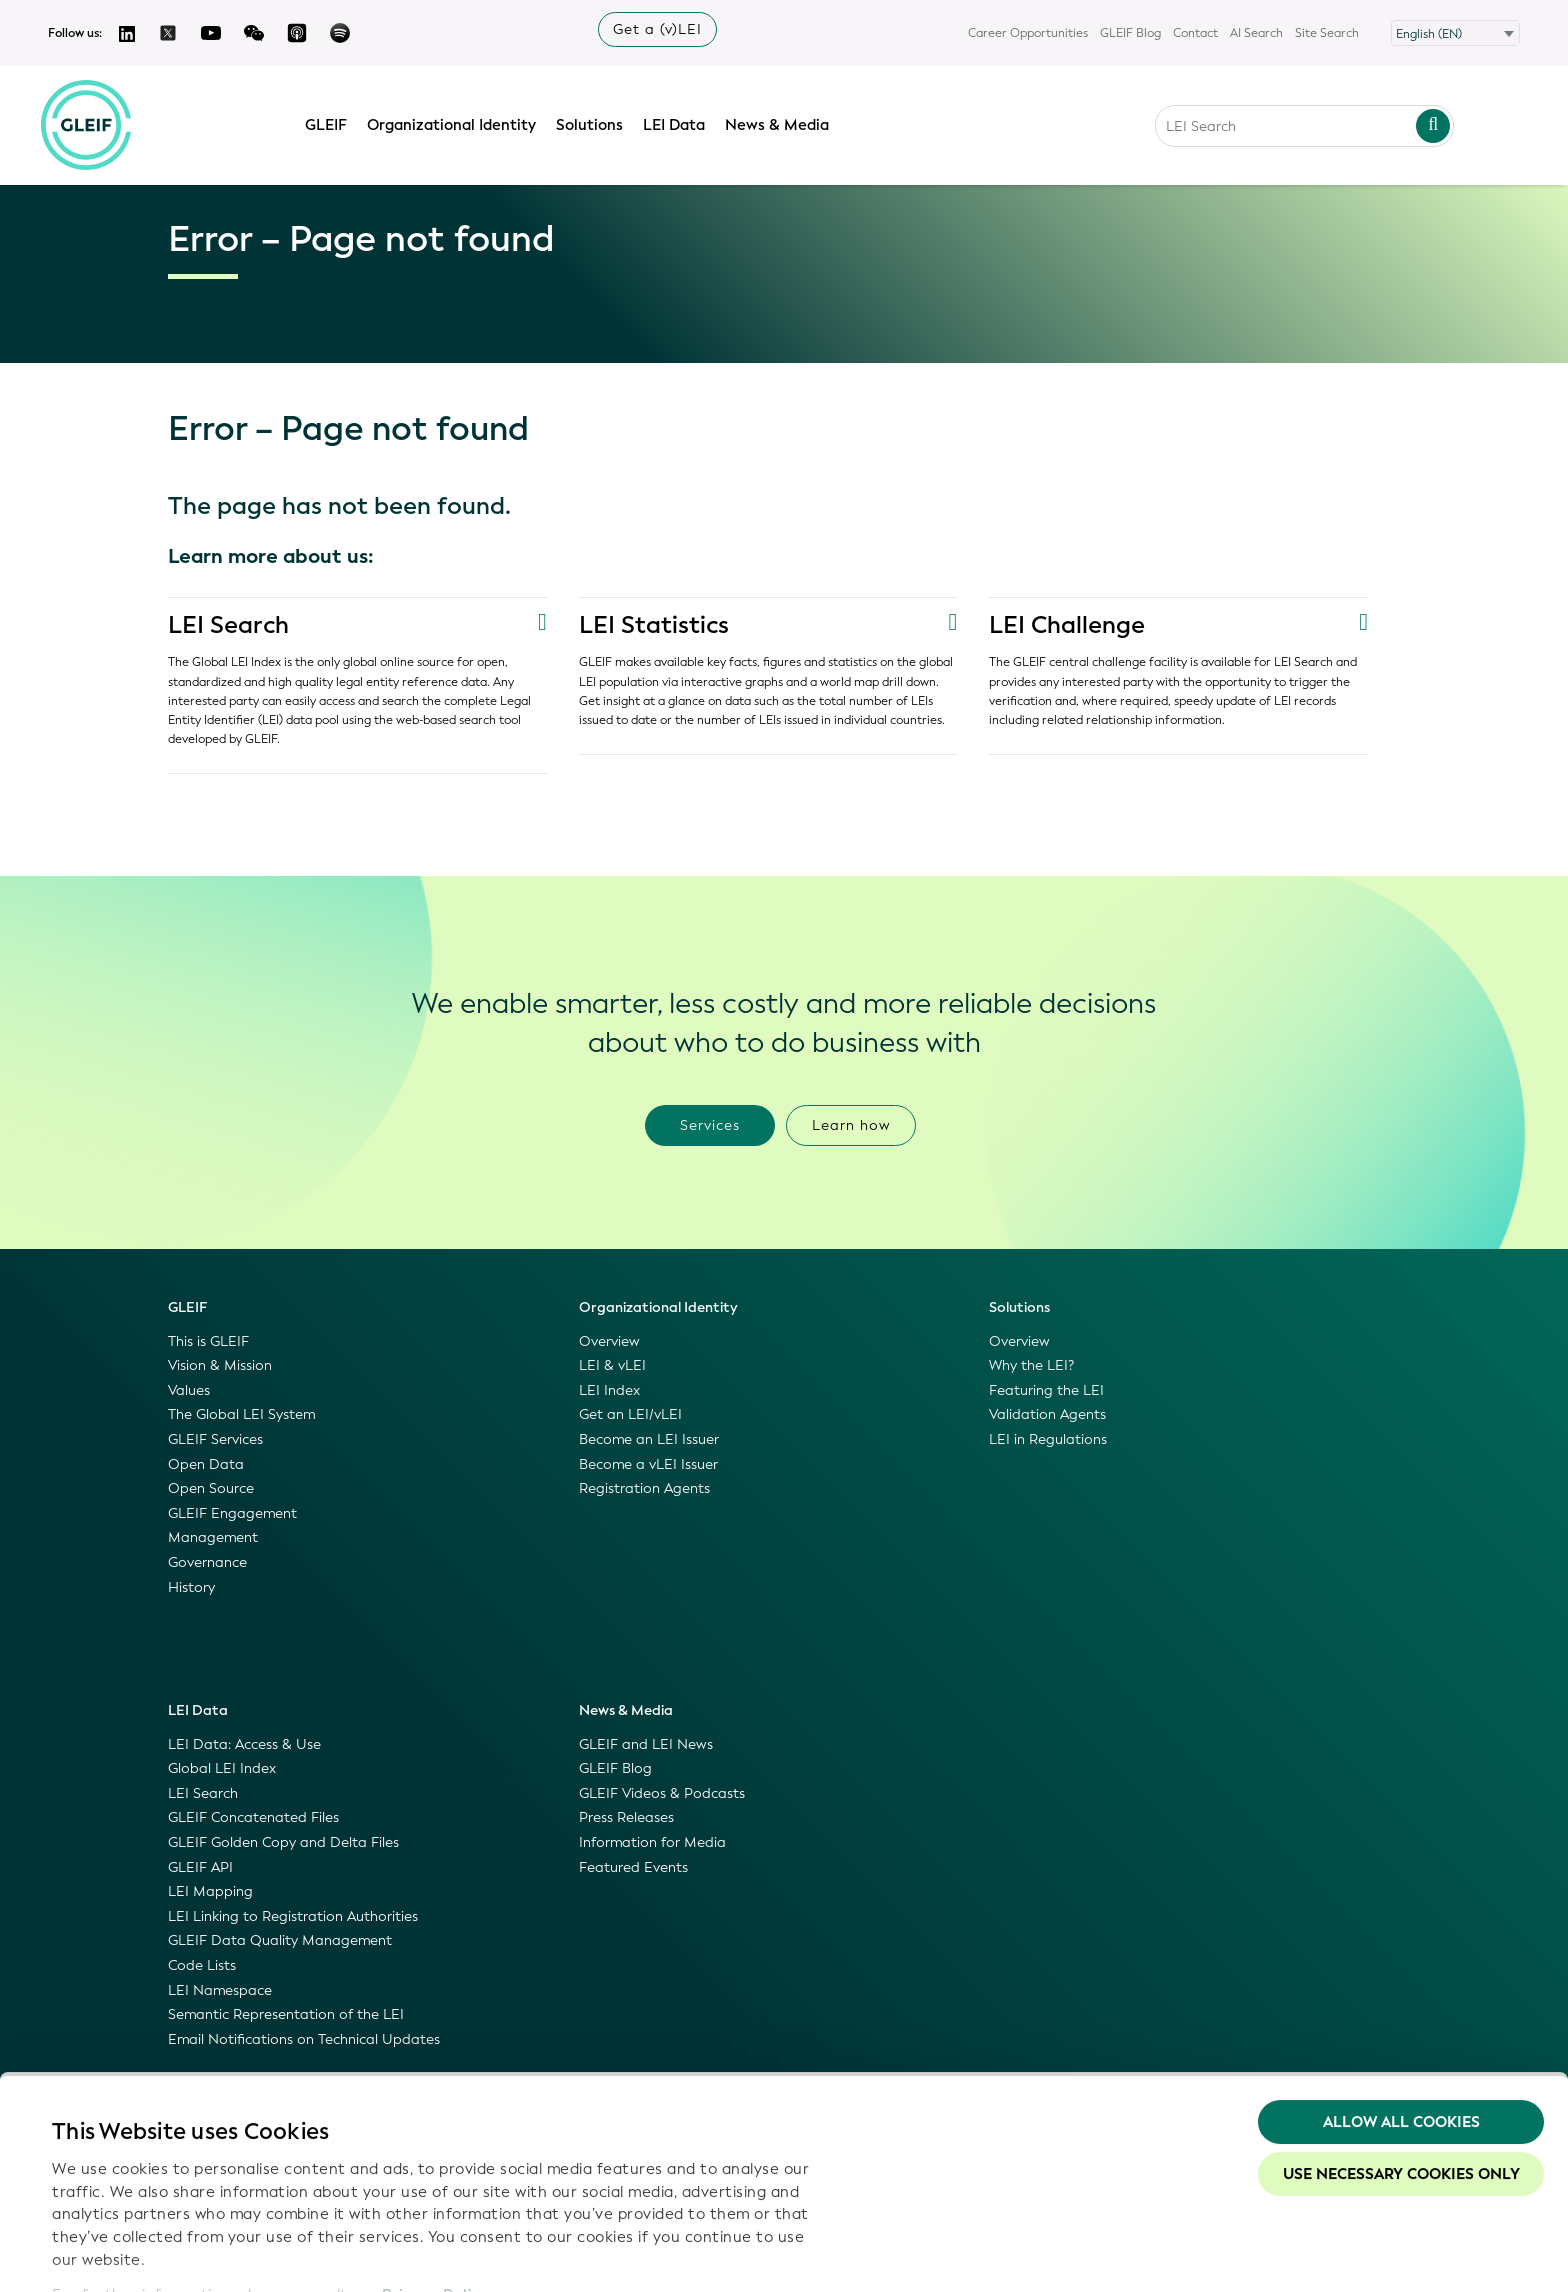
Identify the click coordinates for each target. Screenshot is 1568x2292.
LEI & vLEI (612, 1365)
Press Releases (626, 1817)
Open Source (211, 1488)
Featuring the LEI (1046, 1390)
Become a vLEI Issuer (648, 1464)
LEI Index (609, 1390)
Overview (609, 1341)
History (191, 1587)
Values (189, 1390)
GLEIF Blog (1130, 33)
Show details (98, 2253)
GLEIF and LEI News (646, 1744)
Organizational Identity (455, 123)
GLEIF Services (215, 1439)
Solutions (593, 123)
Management (213, 1537)
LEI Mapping (210, 1891)
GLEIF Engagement (232, 1513)
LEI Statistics (654, 625)
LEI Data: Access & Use (244, 1744)
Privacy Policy (435, 2177)
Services (710, 1125)
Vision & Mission (220, 1365)
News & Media (781, 123)
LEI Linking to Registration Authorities (293, 1916)
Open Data (206, 1464)
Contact (1195, 33)
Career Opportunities (1028, 33)
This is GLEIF (208, 1341)
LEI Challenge (1067, 625)
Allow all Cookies (1401, 2005)
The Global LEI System (241, 1414)
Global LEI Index (222, 1768)
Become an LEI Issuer (649, 1439)
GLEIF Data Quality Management (280, 1940)
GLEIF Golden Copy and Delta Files (283, 1842)
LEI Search (228, 625)
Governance (207, 1562)
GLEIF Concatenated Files (253, 1817)
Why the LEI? (1031, 1365)
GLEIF (330, 123)
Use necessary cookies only (1401, 2057)
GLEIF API (200, 1867)
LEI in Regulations (1048, 1439)
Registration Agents (644, 1488)
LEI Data (678, 123)
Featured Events (633, 1867)
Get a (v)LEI (657, 29)
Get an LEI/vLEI (630, 1414)
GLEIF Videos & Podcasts (662, 1793)
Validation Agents (1047, 1414)
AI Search (1256, 33)
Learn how (851, 1125)
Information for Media (652, 1842)
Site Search (1327, 33)
